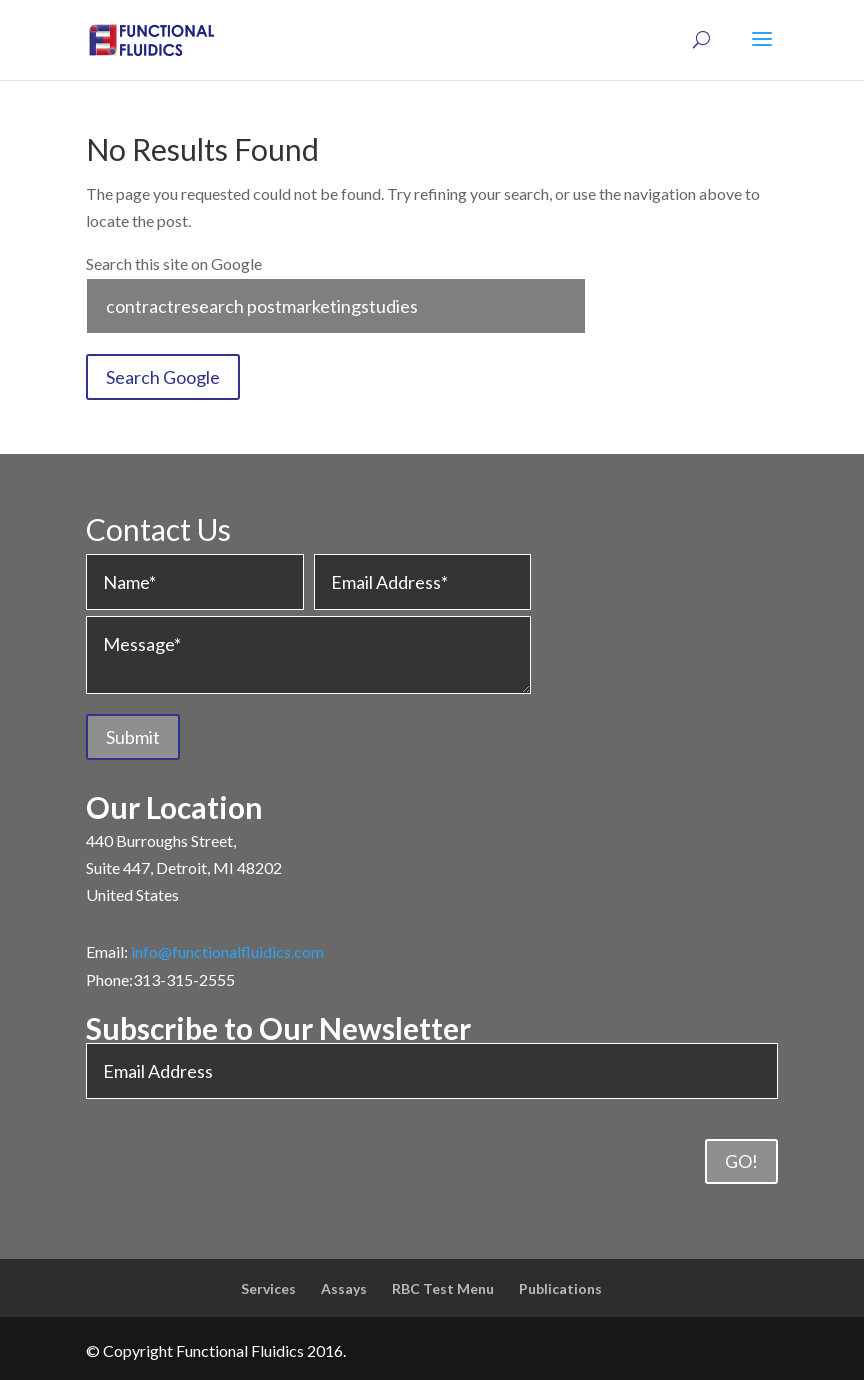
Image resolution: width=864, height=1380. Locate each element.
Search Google (163, 377)
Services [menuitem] (268, 1288)
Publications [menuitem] (560, 1288)
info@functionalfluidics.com (227, 951)
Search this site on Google (174, 263)
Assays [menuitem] (344, 1288)
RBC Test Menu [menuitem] (443, 1288)
